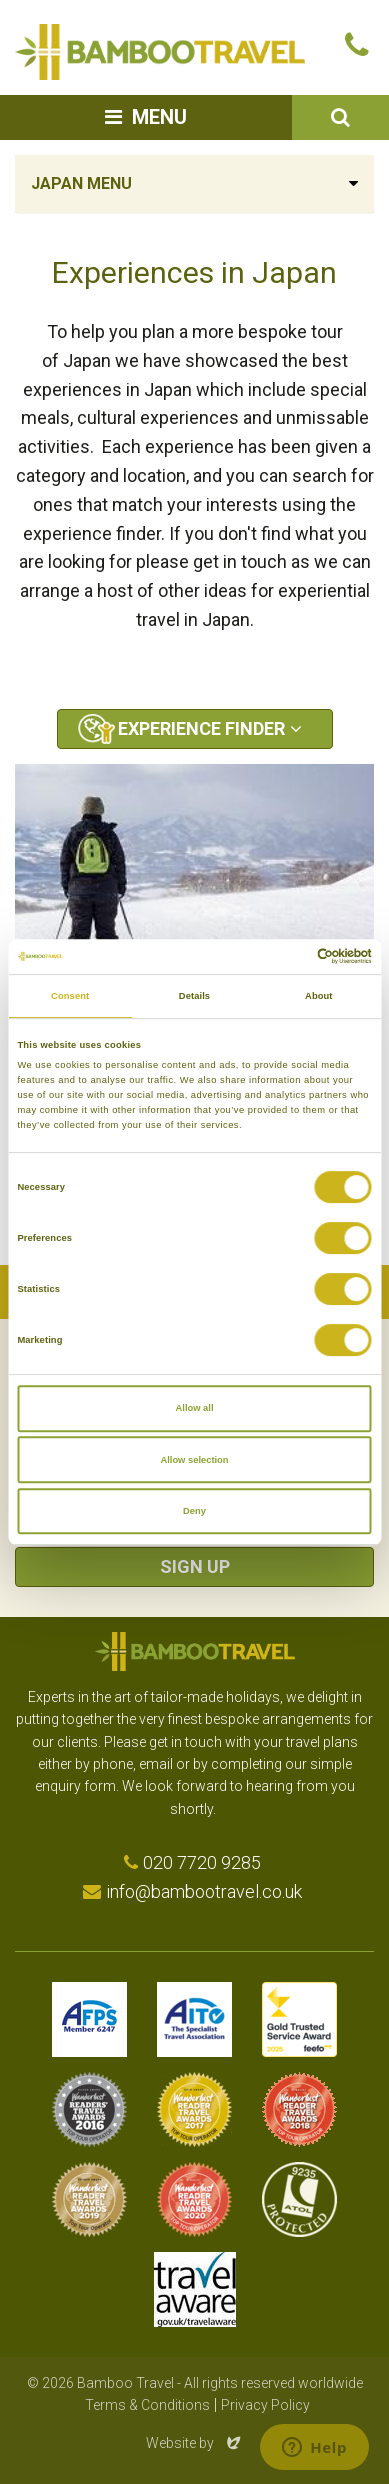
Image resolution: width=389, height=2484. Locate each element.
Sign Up (195, 1566)
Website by (195, 2443)
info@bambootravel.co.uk (204, 1891)
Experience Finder (201, 728)
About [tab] (319, 996)
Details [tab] (194, 996)
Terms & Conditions (147, 2405)
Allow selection (194, 1460)
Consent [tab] (70, 996)
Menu (159, 117)
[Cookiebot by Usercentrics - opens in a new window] (284, 957)
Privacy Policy (265, 2405)
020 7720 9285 (202, 1862)
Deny (194, 1511)
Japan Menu (81, 183)
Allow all (195, 1408)
